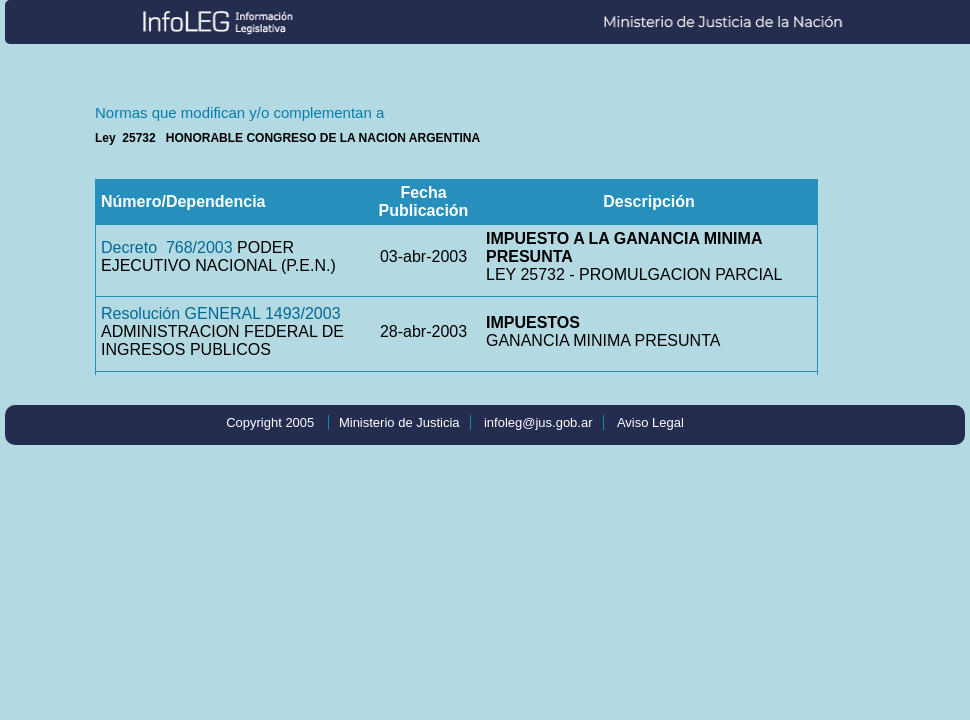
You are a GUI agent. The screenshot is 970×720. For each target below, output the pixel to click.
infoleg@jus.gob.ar (538, 422)
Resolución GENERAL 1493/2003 (221, 313)
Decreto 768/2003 (167, 247)
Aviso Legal (650, 422)
